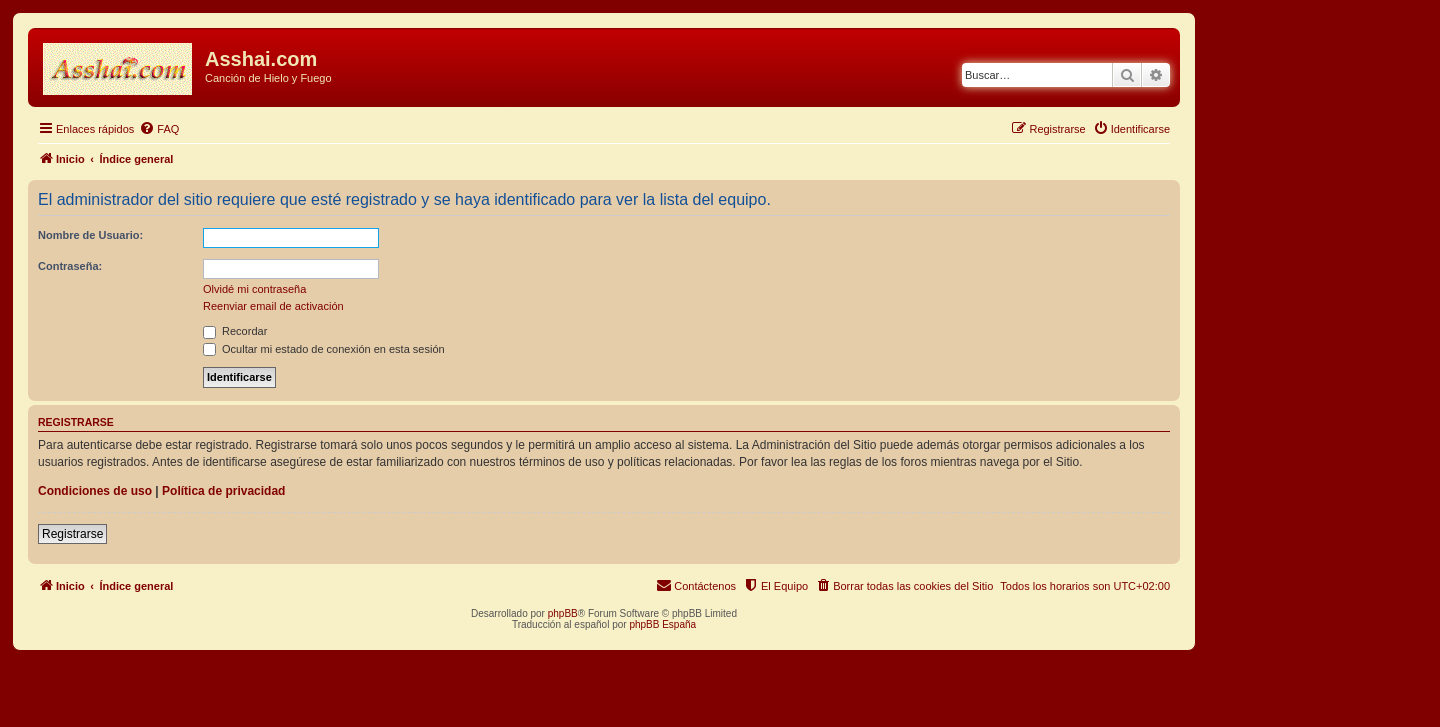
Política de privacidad (223, 491)
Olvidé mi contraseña (254, 289)
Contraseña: (70, 266)
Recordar (235, 331)
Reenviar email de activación (273, 306)
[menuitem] (159, 129)
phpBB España (662, 624)
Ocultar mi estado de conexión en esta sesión (324, 349)
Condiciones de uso (95, 491)
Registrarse (72, 534)
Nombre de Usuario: (90, 235)
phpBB (563, 613)
